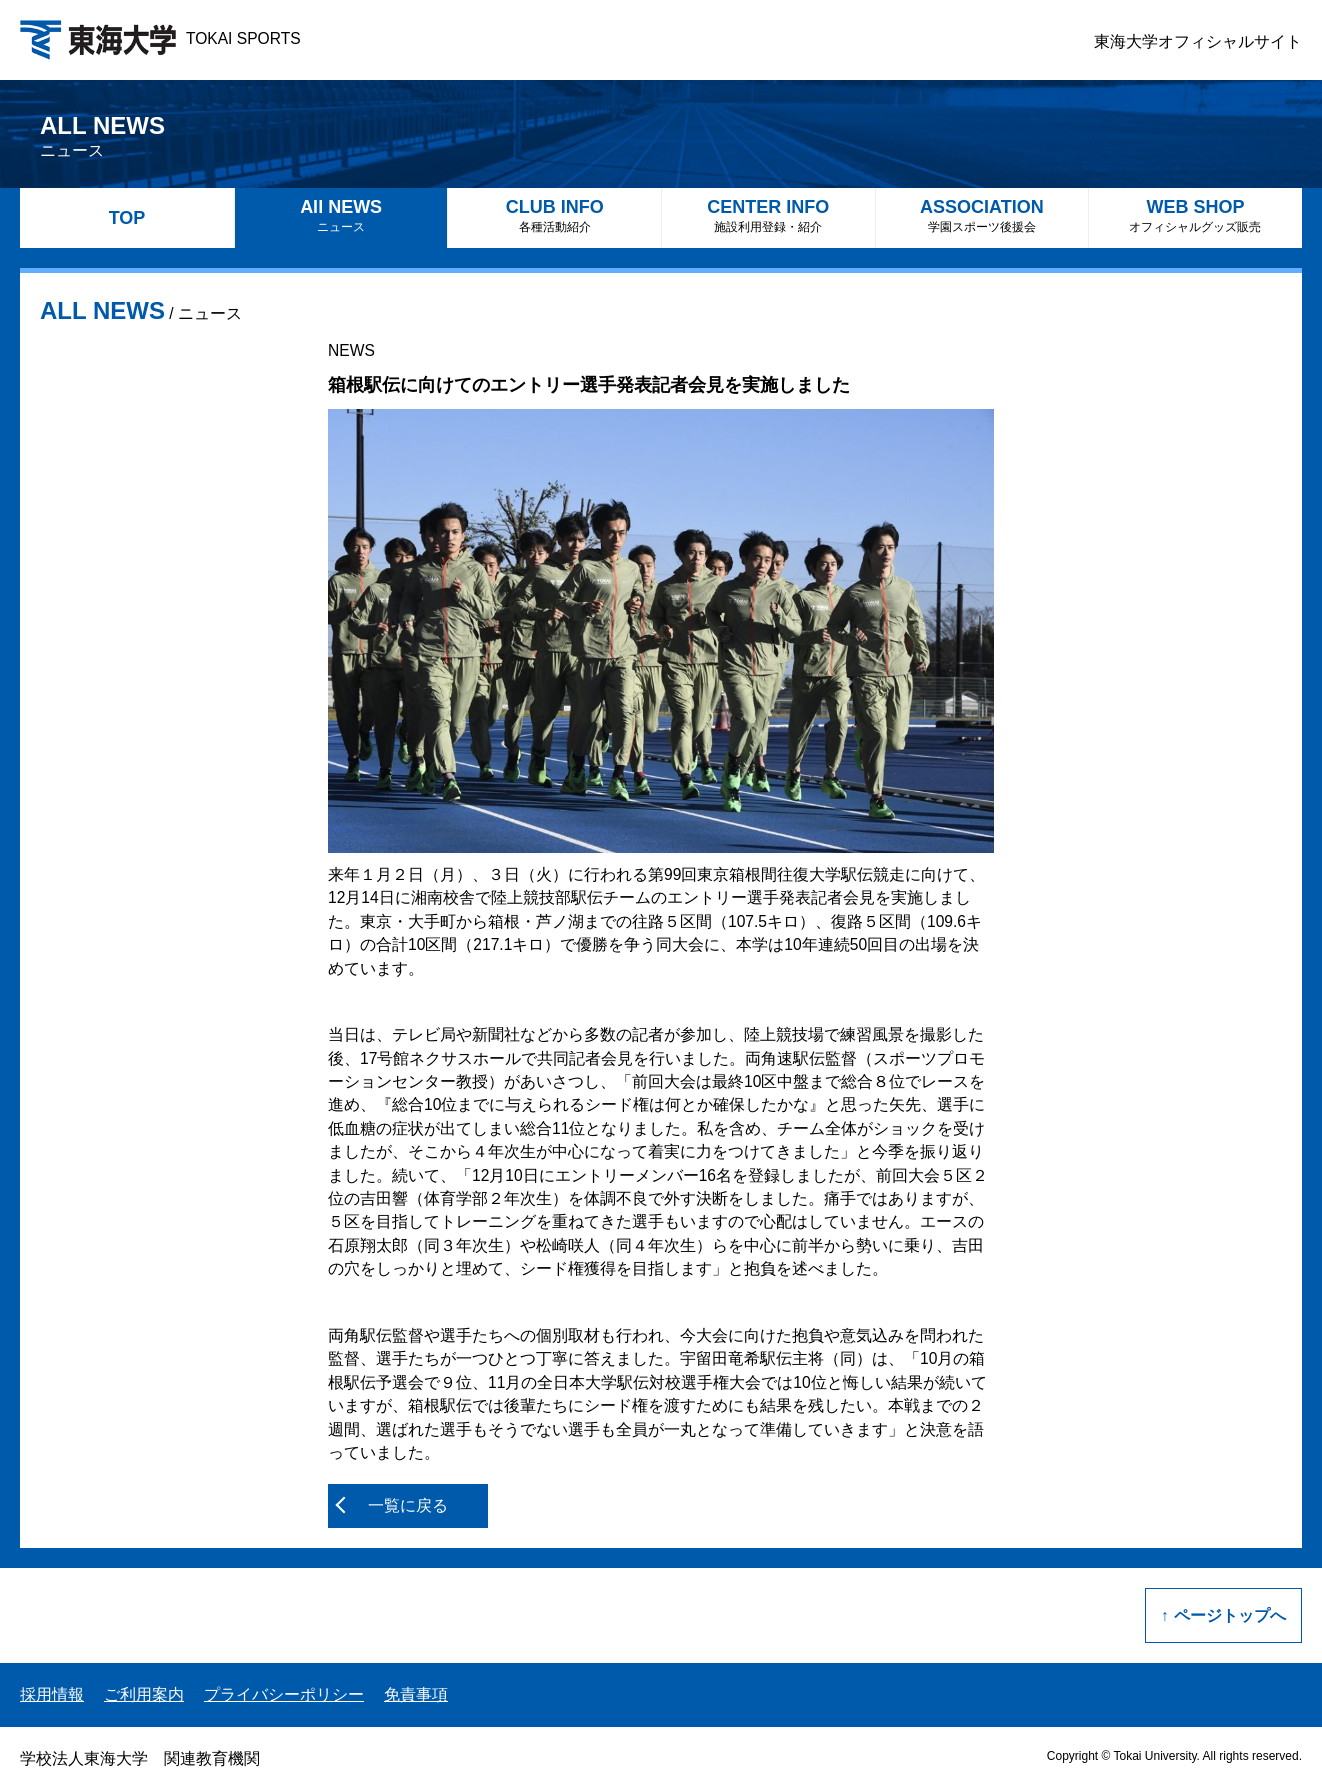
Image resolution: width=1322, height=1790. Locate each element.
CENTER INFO (768, 215)
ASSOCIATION (982, 215)
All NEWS (341, 215)
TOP (127, 218)
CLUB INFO (554, 215)
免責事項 (416, 1694)
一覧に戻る (408, 1505)
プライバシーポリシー (284, 1694)
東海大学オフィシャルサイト (1198, 41)
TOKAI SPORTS (160, 38)
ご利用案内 (144, 1694)
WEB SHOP (1195, 215)
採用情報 (52, 1694)
